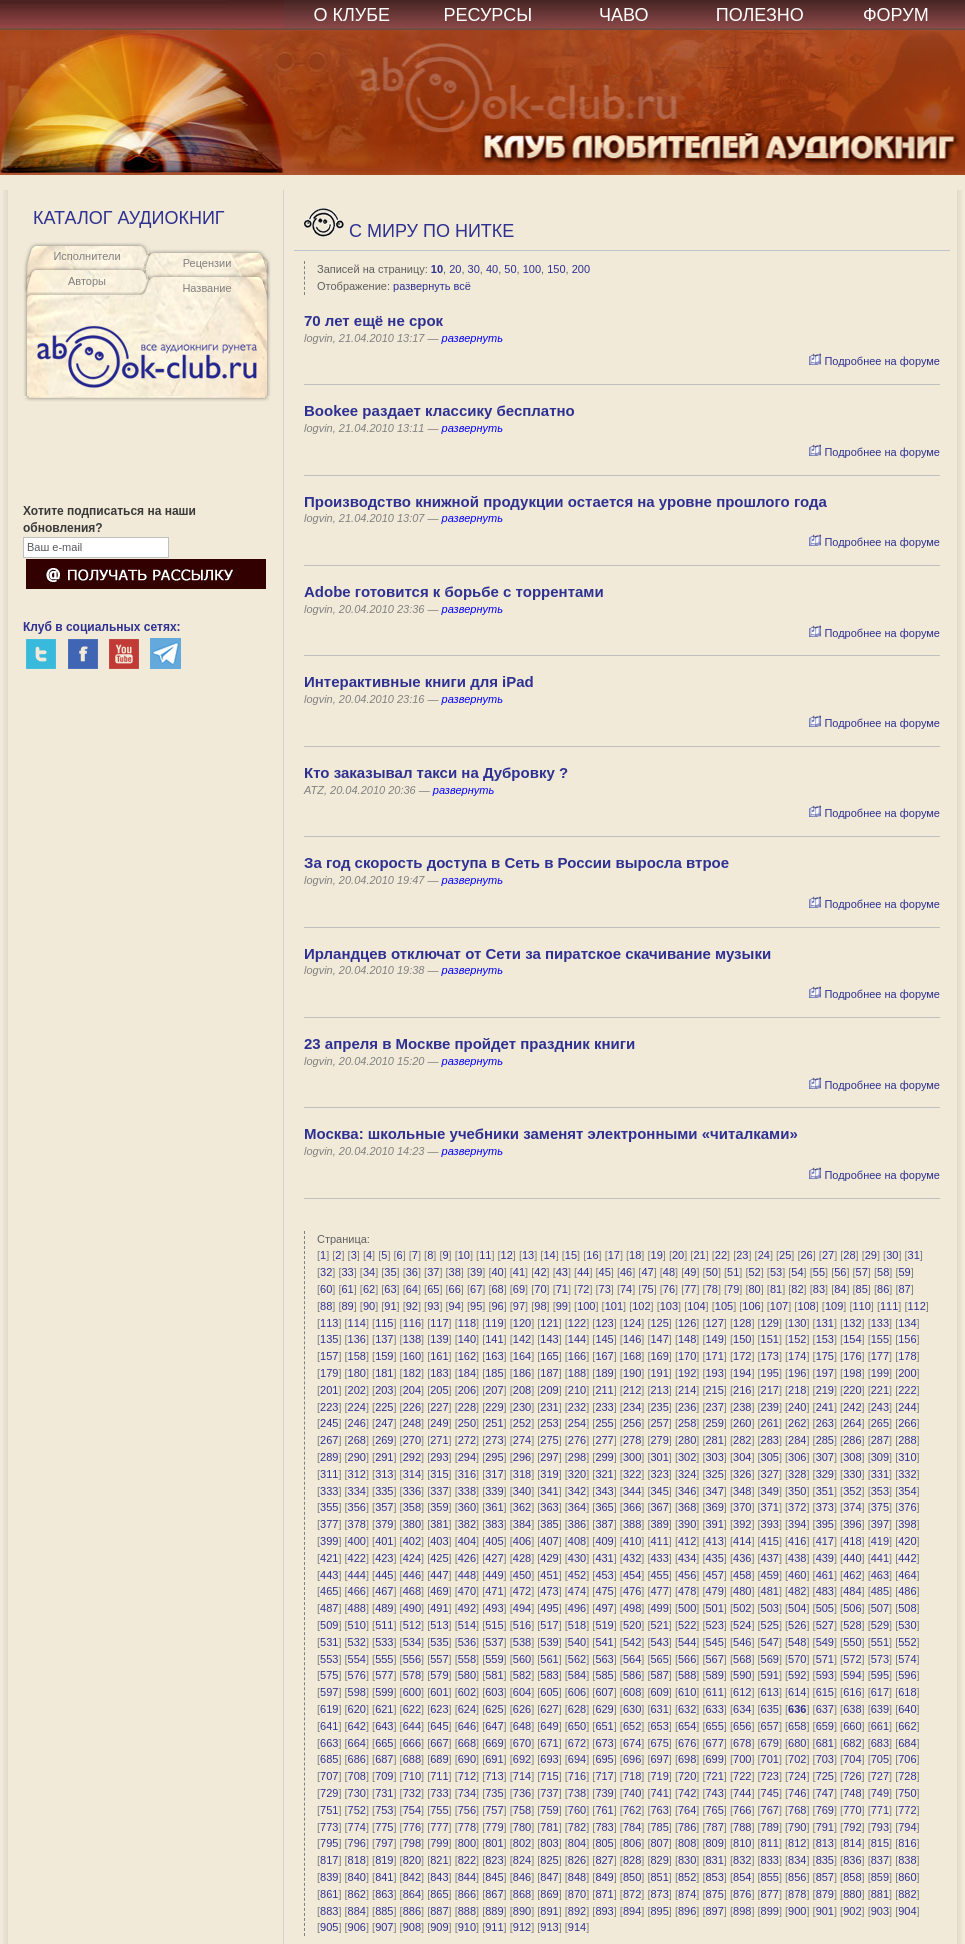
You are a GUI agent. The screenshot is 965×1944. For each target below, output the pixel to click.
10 (437, 269)
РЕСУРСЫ (487, 15)
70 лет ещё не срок (373, 320)
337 (439, 1491)
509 (329, 1625)
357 (384, 1507)
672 (577, 1743)
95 (476, 1306)
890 (522, 1911)
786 (687, 1827)
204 (412, 1390)
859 (880, 1877)
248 (412, 1423)
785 (659, 1827)
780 (522, 1827)
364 (577, 1507)
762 (632, 1810)
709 (384, 1776)
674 (632, 1743)
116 (412, 1323)
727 (880, 1776)
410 (632, 1541)
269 (384, 1440)
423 (384, 1558)
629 (604, 1709)
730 (357, 1793)
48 (669, 1272)
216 (742, 1390)
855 (770, 1877)
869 (549, 1894)
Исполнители (86, 256)
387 (604, 1524)
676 (687, 1743)
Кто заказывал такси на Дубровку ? (436, 772)
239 (770, 1407)
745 (770, 1793)
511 (384, 1625)
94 (455, 1306)
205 (439, 1390)
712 (467, 1776)
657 (770, 1726)
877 (770, 1894)
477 (659, 1591)
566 (687, 1659)
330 (852, 1474)
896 (687, 1911)
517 (549, 1625)
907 (384, 1927)
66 (455, 1289)
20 (455, 269)
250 (467, 1423)
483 (825, 1591)
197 (825, 1373)
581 (494, 1675)
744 (742, 1793)
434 (687, 1558)
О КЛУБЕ (352, 15)
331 (880, 1474)
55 (819, 1272)
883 (329, 1911)
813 (825, 1843)
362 (522, 1507)
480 (742, 1591)
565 (659, 1659)
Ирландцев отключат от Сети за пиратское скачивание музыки (537, 953)
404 (467, 1541)
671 (549, 1743)
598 (357, 1692)
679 (770, 1743)
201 (329, 1390)
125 (659, 1323)
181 (384, 1373)
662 (907, 1726)
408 (577, 1541)
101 (614, 1306)
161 (439, 1356)
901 (825, 1911)
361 (494, 1507)
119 (494, 1323)
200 (581, 269)
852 (687, 1877)
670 (522, 1743)
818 (357, 1860)
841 (384, 1877)
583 (549, 1675)
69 (519, 1289)
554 (357, 1659)
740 (632, 1793)
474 (577, 1591)
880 (852, 1894)
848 (577, 1877)
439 (825, 1558)
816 (907, 1843)
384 (522, 1524)
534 (412, 1642)
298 (577, 1457)
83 (819, 1289)
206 (467, 1390)
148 (687, 1339)
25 (785, 1255)
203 (384, 1390)
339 (494, 1491)
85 (862, 1289)
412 (687, 1541)
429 (549, 1558)
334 (357, 1491)
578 (412, 1675)
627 (549, 1709)
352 (852, 1491)
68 (497, 1289)
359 (439, 1507)
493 (494, 1608)
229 (494, 1407)
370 (742, 1507)
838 (907, 1860)
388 (632, 1524)
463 (880, 1575)
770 (852, 1810)
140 (467, 1339)
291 (384, 1457)
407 (549, 1541)
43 (562, 1272)
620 (357, 1709)
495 (549, 1608)
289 (329, 1457)
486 (907, 1591)
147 (659, 1339)
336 (412, 1491)
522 (687, 1625)
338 (467, 1491)
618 (907, 1692)
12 (507, 1255)
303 (715, 1457)
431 (604, 1558)
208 (522, 1390)
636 (797, 1709)
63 (390, 1289)
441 (880, 1558)
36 (412, 1272)
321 (604, 1474)
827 (604, 1860)
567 (715, 1659)
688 (412, 1759)
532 (357, 1642)
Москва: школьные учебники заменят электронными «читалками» (551, 1133)
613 (770, 1692)
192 (687, 1373)
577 (384, 1675)
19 (657, 1255)
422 (357, 1558)
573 (880, 1659)
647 (494, 1726)
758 (522, 1810)
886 (412, 1911)
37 (433, 1272)
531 (329, 1642)
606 (577, 1692)
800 (467, 1843)
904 (907, 1911)
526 (797, 1625)
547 (770, 1642)
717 (604, 1776)
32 (326, 1272)
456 (687, 1575)
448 (467, 1575)
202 (357, 1390)
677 (715, 1743)
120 (522, 1323)
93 (433, 1306)
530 (907, 1625)
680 (797, 1743)
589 (715, 1675)
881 (880, 1894)
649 (549, 1726)
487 (329, 1608)
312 (357, 1474)
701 (770, 1759)
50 (510, 269)
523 (715, 1625)
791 (825, 1827)
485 (880, 1591)
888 (467, 1911)
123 (604, 1323)
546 (742, 1642)
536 (467, 1642)
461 (825, 1575)
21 (699, 1255)
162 (467, 1356)
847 (549, 1877)
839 (329, 1877)
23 (742, 1255)
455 (659, 1575)
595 (880, 1675)
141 (494, 1339)
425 (439, 1558)
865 (439, 1894)
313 (384, 1474)
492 (467, 1608)
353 (880, 1491)
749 (880, 1793)
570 (797, 1659)
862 (357, 1894)
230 (522, 1407)
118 (467, 1323)
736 (522, 1793)
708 (357, 1776)
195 (770, 1373)
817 (329, 1860)
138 (412, 1339)
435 (715, 1558)
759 (549, 1810)
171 (715, 1356)
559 (494, 1659)
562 (577, 1659)
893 (604, 1911)
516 (522, 1625)
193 (715, 1373)
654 (687, 1726)
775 (384, 1827)
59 (904, 1272)
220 (852, 1390)
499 (659, 1608)
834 (797, 1860)
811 (770, 1843)
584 (577, 1675)
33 (347, 1272)
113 (329, 1323)
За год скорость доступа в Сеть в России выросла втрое (516, 862)
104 (696, 1306)
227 (439, 1407)
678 (742, 1743)
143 (549, 1339)
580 (467, 1675)
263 (825, 1423)
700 (742, 1759)
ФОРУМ (896, 15)
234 (632, 1407)
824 (522, 1860)
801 (494, 1843)
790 (797, 1827)
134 (907, 1323)
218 (797, 1390)
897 (715, 1911)
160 (412, 1356)
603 (494, 1692)
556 (412, 1659)
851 (659, 1877)
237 (715, 1407)
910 (467, 1927)
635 (770, 1709)
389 (659, 1524)
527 (825, 1625)
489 (384, 1608)
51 (733, 1272)
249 (439, 1423)
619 (329, 1709)
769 (825, 1810)
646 (467, 1726)
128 (742, 1323)
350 (797, 1491)
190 (632, 1373)
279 (659, 1440)
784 (632, 1827)
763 (659, 1810)
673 (604, 1743)
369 (715, 1507)
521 (659, 1625)
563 (604, 1659)
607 (604, 1692)
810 (742, 1843)
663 (329, 1743)
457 (715, 1575)
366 (632, 1507)
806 (632, 1843)
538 (522, 1642)
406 (522, 1541)
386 (577, 1524)
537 (494, 1642)
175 (825, 1356)
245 (329, 1423)
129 (770, 1323)
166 (577, 1356)
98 (540, 1306)
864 (412, 1894)
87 (904, 1289)
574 (907, 1659)
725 (825, 1776)
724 (797, 1776)
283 (770, 1440)
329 (825, 1474)
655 (715, 1726)
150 (556, 269)
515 (494, 1625)
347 (715, 1491)
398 (907, 1524)
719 (659, 1776)
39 (476, 1272)
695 (604, 1759)
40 (492, 269)
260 (742, 1423)
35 (390, 1272)
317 (494, 1474)
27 (828, 1255)
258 (687, 1423)
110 (861, 1306)
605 (549, 1692)
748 (852, 1793)
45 (605, 1272)
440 (852, 1558)
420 (907, 1541)
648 (522, 1726)
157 (329, 1356)
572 (852, 1659)
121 (549, 1323)
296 (522, 1457)
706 (907, 1759)
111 (889, 1306)
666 (412, 1743)
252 (522, 1423)
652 (632, 1726)
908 (412, 1927)
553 (329, 1659)
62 (369, 1289)
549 (825, 1642)
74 (626, 1289)
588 (687, 1675)
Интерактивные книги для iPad (419, 681)
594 (852, 1675)
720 (687, 1776)
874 (687, 1894)
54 (797, 1272)
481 (770, 1591)
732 (412, 1793)
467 (384, 1591)
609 (659, 1692)
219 (825, 1390)
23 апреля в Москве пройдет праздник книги (469, 1043)
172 (742, 1356)
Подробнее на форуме (874, 361)
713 (494, 1776)
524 (742, 1625)
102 (641, 1306)
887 (439, 1911)
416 (797, 1541)
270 (412, 1440)
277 (604, 1440)
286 (852, 1440)
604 (522, 1692)
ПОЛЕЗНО (760, 15)
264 (852, 1423)
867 (494, 1894)
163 (494, 1356)
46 (626, 1272)
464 (907, 1575)
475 (604, 1591)
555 (384, 1659)
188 (577, 1373)
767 (770, 1810)
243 (880, 1407)
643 (384, 1726)
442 (907, 1558)
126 (687, 1323)
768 (797, 1810)
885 (384, 1911)
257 (659, 1423)
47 (647, 1272)
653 (659, 1726)
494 (522, 1608)
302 (687, 1457)
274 (522, 1440)
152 (797, 1339)
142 (522, 1339)
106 (751, 1306)
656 (742, 1726)
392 (742, 1524)
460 (797, 1575)
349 (770, 1491)
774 (357, 1827)
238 (742, 1407)
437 (770, 1558)
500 (687, 1608)
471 (494, 1591)
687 (384, 1759)
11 (485, 1255)
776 (412, 1827)
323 (659, 1474)
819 (384, 1860)
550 (852, 1642)
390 (687, 1524)
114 (357, 1323)
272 (467, 1440)
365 (604, 1507)
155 (880, 1339)
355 (329, 1507)
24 (764, 1255)
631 (659, 1709)
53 (776, 1272)
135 (329, 1339)
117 (439, 1323)
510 (357, 1625)
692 (522, 1759)
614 (797, 1692)
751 (329, 1810)
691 (494, 1759)
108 (806, 1306)
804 (577, 1843)
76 (669, 1289)
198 (852, 1373)
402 (412, 1541)
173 (770, 1356)
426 (467, 1558)
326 (742, 1474)
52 (755, 1272)
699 (715, 1759)
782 (577, 1827)
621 (384, 1709)
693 (549, 1759)
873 (659, 1894)
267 (329, 1440)
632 (687, 1709)
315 (439, 1474)
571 (825, 1659)
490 (412, 1608)
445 (384, 1575)
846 (522, 1877)
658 (797, 1726)
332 (907, 1474)
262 (797, 1423)
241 (825, 1407)
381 (439, 1524)
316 (467, 1474)
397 (880, 1524)
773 (329, 1827)
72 (583, 1289)
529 (880, 1625)
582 (522, 1675)
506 (852, 1608)
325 (715, 1474)
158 (357, 1356)
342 (577, 1491)
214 (687, 1390)
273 (494, 1440)
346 (687, 1491)
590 (742, 1675)
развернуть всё (432, 286)
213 (659, 1390)
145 (604, 1339)
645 (439, 1726)
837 (880, 1860)
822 (467, 1860)
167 (604, 1356)
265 (880, 1423)
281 (715, 1440)
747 (825, 1793)
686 (357, 1759)
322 (632, 1474)
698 (687, 1759)
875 (715, 1894)
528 (852, 1625)
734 (467, 1793)
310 (907, 1457)
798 (412, 1843)
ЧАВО (623, 15)
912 (522, 1927)
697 (659, 1759)
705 (880, 1759)
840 (357, 1877)
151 (770, 1339)
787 (715, 1827)
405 (494, 1541)
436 (742, 1558)
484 (852, 1591)
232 (577, 1407)
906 (357, 1927)
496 (577, 1608)
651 (604, 1726)
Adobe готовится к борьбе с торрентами (454, 591)
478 (687, 1591)
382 (467, 1524)
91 (390, 1306)
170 (687, 1356)
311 (329, 1474)
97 (519, 1306)
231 (549, 1407)
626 (522, 1709)
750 (907, 1793)
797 (384, 1843)
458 (742, 1575)
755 (439, 1810)
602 (467, 1692)
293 (439, 1457)
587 (659, 1675)
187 (549, 1373)
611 (715, 1692)
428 (522, 1558)
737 (549, 1793)
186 (522, 1373)
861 (329, 1894)
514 (467, 1625)
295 (494, 1457)
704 (852, 1759)
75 (647, 1289)
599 (384, 1692)
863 (384, 1894)
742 (687, 1793)
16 (592, 1255)
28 (849, 1255)
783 (604, 1827)
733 (439, 1793)
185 (494, 1373)
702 (797, 1759)
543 (659, 1642)
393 (770, 1524)
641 (329, 1726)
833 (770, 1860)
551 (880, 1642)
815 (880, 1843)
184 (467, 1373)
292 (412, 1457)
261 (770, 1423)
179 (329, 1373)
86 (883, 1289)
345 (659, 1491)
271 (439, 1440)
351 (825, 1491)
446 (412, 1575)
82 (797, 1289)
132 (852, 1323)
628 (577, 1709)
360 (467, 1507)
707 (329, 1776)
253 (549, 1423)
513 (439, 1625)
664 (357, 1743)
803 (549, 1843)
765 (715, 1810)
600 (412, 1692)
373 (825, 1507)
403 (439, 1541)
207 (494, 1390)
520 (632, 1625)
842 (412, 1877)
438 (797, 1558)
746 (797, 1793)
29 (871, 1255)
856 (797, 1877)
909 (439, 1927)
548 (797, 1642)
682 (852, 1743)
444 (357, 1575)
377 (329, 1524)
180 (357, 1373)
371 (770, 1507)
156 (907, 1339)
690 (467, 1759)
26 (806, 1255)
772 (907, 1810)
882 (907, 1894)
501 (715, 1608)
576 (357, 1675)
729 (329, 1793)
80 (755, 1289)
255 (604, 1423)
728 (907, 1776)
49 (690, 1272)
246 (357, 1423)
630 (632, 1709)
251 (494, 1423)
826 (577, 1860)
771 (880, 1810)
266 (907, 1423)
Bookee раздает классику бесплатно (439, 410)
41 (519, 1272)
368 (687, 1507)
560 (522, 1659)
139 (439, 1339)
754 (412, 1810)
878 (797, 1894)
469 (439, 1591)
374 (852, 1507)
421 (329, 1558)
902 (852, 1911)
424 (412, 1558)
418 (852, 1541)
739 (604, 1793)
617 (880, 1692)
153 (825, 1339)
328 (797, 1474)
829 (659, 1860)
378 (357, 1524)
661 (880, 1726)
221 (880, 1390)
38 (455, 1272)
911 (494, 1927)
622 (412, 1709)
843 (439, 1877)
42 (540, 1272)
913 (549, 1927)
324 (687, 1474)
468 (412, 1591)
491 (439, 1608)
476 (632, 1591)
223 (329, 1407)
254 (577, 1423)
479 (715, 1591)
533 (384, 1642)
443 (329, 1575)
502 (742, 1608)
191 (659, 1373)
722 (742, 1776)
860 (907, 1877)
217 (770, 1390)
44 (583, 1272)
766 (742, 1810)
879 (825, 1894)
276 (577, 1440)
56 (840, 1272)
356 (357, 1507)
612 (742, 1692)
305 (770, 1457)
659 (825, 1726)
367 (659, 1507)
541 (604, 1642)
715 (549, 1776)
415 (770, 1541)
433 (659, 1558)
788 (742, 1827)
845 (494, 1877)
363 (549, 1507)
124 (632, 1323)
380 (412, 1524)
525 (770, 1625)
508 (907, 1608)
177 (880, 1356)
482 (797, 1591)
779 (494, 1827)
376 (907, 1507)
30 (474, 269)
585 (604, 1675)
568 (742, 1659)
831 (715, 1860)
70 (540, 1289)
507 (880, 1608)
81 (776, 1289)
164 (522, 1356)
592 (797, 1675)
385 (549, 1524)
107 (779, 1306)
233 (604, 1407)
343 (604, 1491)
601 (439, 1692)
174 (797, 1356)
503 (770, 1608)
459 (770, 1575)
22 (721, 1255)
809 (715, 1843)
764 (687, 1810)
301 (659, 1457)
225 (384, 1407)
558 (467, 1659)
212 (632, 1390)
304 (742, 1457)
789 (770, 1827)
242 (852, 1407)
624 (467, 1709)
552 (907, 1642)
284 (797, 1440)
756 (467, 1810)
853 (715, 1877)
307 (825, 1457)
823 (494, 1860)
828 (632, 1860)
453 (604, 1575)
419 (880, 1541)
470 (467, 1591)
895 (659, 1911)
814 (852, 1843)
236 (687, 1407)
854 (742, 1877)
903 (880, 1911)
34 (369, 1272)
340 (522, 1491)
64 (412, 1289)
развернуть (472, 338)
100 (532, 269)
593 (825, 1675)
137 (384, 1339)
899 (770, 1911)
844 (467, 1877)
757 (494, 1810)
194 (742, 1373)
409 (604, 1541)
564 (632, 1659)
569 (770, 1659)
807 (659, 1843)
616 (852, 1692)
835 (825, 1860)
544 (687, 1642)
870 (577, 1894)
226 (412, 1407)
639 (880, 1709)
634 (742, 1709)
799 (439, 1843)
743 (715, 1793)
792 (852, 1827)
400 (357, 1541)
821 (439, 1860)
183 (439, 1373)
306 (797, 1457)
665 (384, 1743)
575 (329, 1675)
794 (907, 1827)
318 (522, 1474)
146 (632, 1339)
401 (384, 1541)
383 (494, 1524)
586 (632, 1675)
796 (357, 1843)
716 (577, 1776)
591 (770, 1675)
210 (577, 1390)
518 (577, 1625)
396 (852, 1524)
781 (549, 1827)
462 (852, 1575)
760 (577, 1810)
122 (577, 1323)
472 (522, 1591)
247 (384, 1423)
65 (433, 1289)
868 (522, 1894)
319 (549, 1474)
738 (577, 1793)
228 (467, 1407)
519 (604, 1625)
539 (549, 1642)
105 (724, 1306)
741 (659, 1793)
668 (467, 1743)
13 (528, 1255)
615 (825, 1692)
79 (733, 1289)
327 (770, 1474)
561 (549, 1659)
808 (687, 1843)
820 (412, 1860)
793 (880, 1827)
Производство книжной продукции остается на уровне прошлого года (565, 501)
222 (907, 1390)
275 (549, 1440)
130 (797, 1323)
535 (439, 1642)
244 (907, 1407)
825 (549, 1860)
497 (604, 1608)
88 (326, 1306)
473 (549, 1591)
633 (715, 1709)
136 (357, 1339)
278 (632, 1440)
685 (329, 1759)
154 (852, 1339)
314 (412, 1474)
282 (742, 1440)
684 (907, 1743)
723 (770, 1776)
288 (907, 1440)
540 (577, 1642)
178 (907, 1356)
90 (369, 1306)
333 (329, 1491)
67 (476, 1289)
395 (825, 1524)
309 (880, 1457)
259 (715, 1423)
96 (497, 1306)
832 (742, 1860)
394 (797, 1524)
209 (549, 1390)
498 (632, 1608)
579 (439, 1675)
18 (635, 1255)
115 (384, 1323)
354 (907, 1491)
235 (659, 1407)
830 (687, 1860)
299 (604, 1457)
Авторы (87, 281)
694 (577, 1759)
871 (604, 1894)
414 (742, 1541)
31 (914, 1255)
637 (825, 1709)
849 (604, 1877)
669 (494, 1743)
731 (384, 1793)
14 (549, 1255)
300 (632, 1457)
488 (357, 1608)
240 (797, 1407)
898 (742, 1911)
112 (917, 1306)
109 (834, 1306)
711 (439, 1776)
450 (522, 1575)
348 (742, 1491)
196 (797, 1373)
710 (412, 1776)
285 (825, 1440)
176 (852, 1356)
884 (357, 1911)
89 (347, 1306)
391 (715, 1524)
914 (577, 1927)
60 (326, 1289)
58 (883, 1272)
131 (825, 1323)
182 (412, 1373)
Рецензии (207, 263)
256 (632, 1423)
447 (439, 1575)
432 (632, 1558)
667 (439, 1743)
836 (852, 1860)
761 (604, 1810)
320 (577, 1474)
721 (715, 1776)
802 (522, 1843)
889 (494, 1911)
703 (825, 1759)
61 (347, 1289)
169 (659, 1356)
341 (549, 1491)
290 (357, 1457)
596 (907, 1675)
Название (206, 288)
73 (605, 1289)
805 (604, 1843)
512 (412, 1625)
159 (384, 1356)
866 (467, 1894)
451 (549, 1575)
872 (632, 1894)
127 (715, 1323)
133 (880, 1323)
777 (439, 1827)
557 (439, 1659)
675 (659, 1743)
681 (825, 1743)
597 (329, 1692)
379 (384, 1524)
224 (357, 1407)
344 (632, 1491)
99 (562, 1306)
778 (467, 1827)
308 (852, 1457)
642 (357, 1726)
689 (439, 1759)
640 (907, 1709)
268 (357, 1440)
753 (384, 1810)
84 (840, 1289)
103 (669, 1306)
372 (797, 1507)
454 (632, 1575)
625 (494, 1709)
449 (494, 1575)
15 (571, 1255)
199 (880, 1373)
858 (852, 1877)
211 (604, 1390)
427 (494, 1558)
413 (715, 1541)
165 (549, 1356)
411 (659, 1541)
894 (632, 1911)
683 (880, 1743)
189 (604, 1373)
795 (329, 1843)
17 (614, 1255)
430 (577, 1558)
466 (357, 1591)
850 (632, 1877)
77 (690, 1289)
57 (862, 1272)
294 (467, 1457)
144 (577, 1339)
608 (632, 1692)
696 (632, 1759)
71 (562, 1289)
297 (549, 1457)
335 (384, 1491)
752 (357, 1810)
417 (825, 1541)
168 (632, 1356)
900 (797, 1911)
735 (494, 1793)
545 (715, 1642)
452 (577, 1575)
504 (797, 1608)
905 (329, 1927)
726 (852, 1776)
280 (687, 1440)
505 (825, 1608)
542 (632, 1642)
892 (577, 1911)
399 (329, 1541)
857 (825, 1877)
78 (712, 1289)
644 (412, 1726)
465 (329, 1591)
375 (880, 1507)
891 (549, 1911)
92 (412, 1306)
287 (880, 1440)
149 (715, 1339)
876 (742, 1894)
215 (715, 1390)
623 (439, 1709)
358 (412, 1507)
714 (522, 1776)
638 (852, 1709)
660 (852, 1726)
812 (797, 1843)
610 (687, 1692)
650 (577, 1726)
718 (632, 1776)
